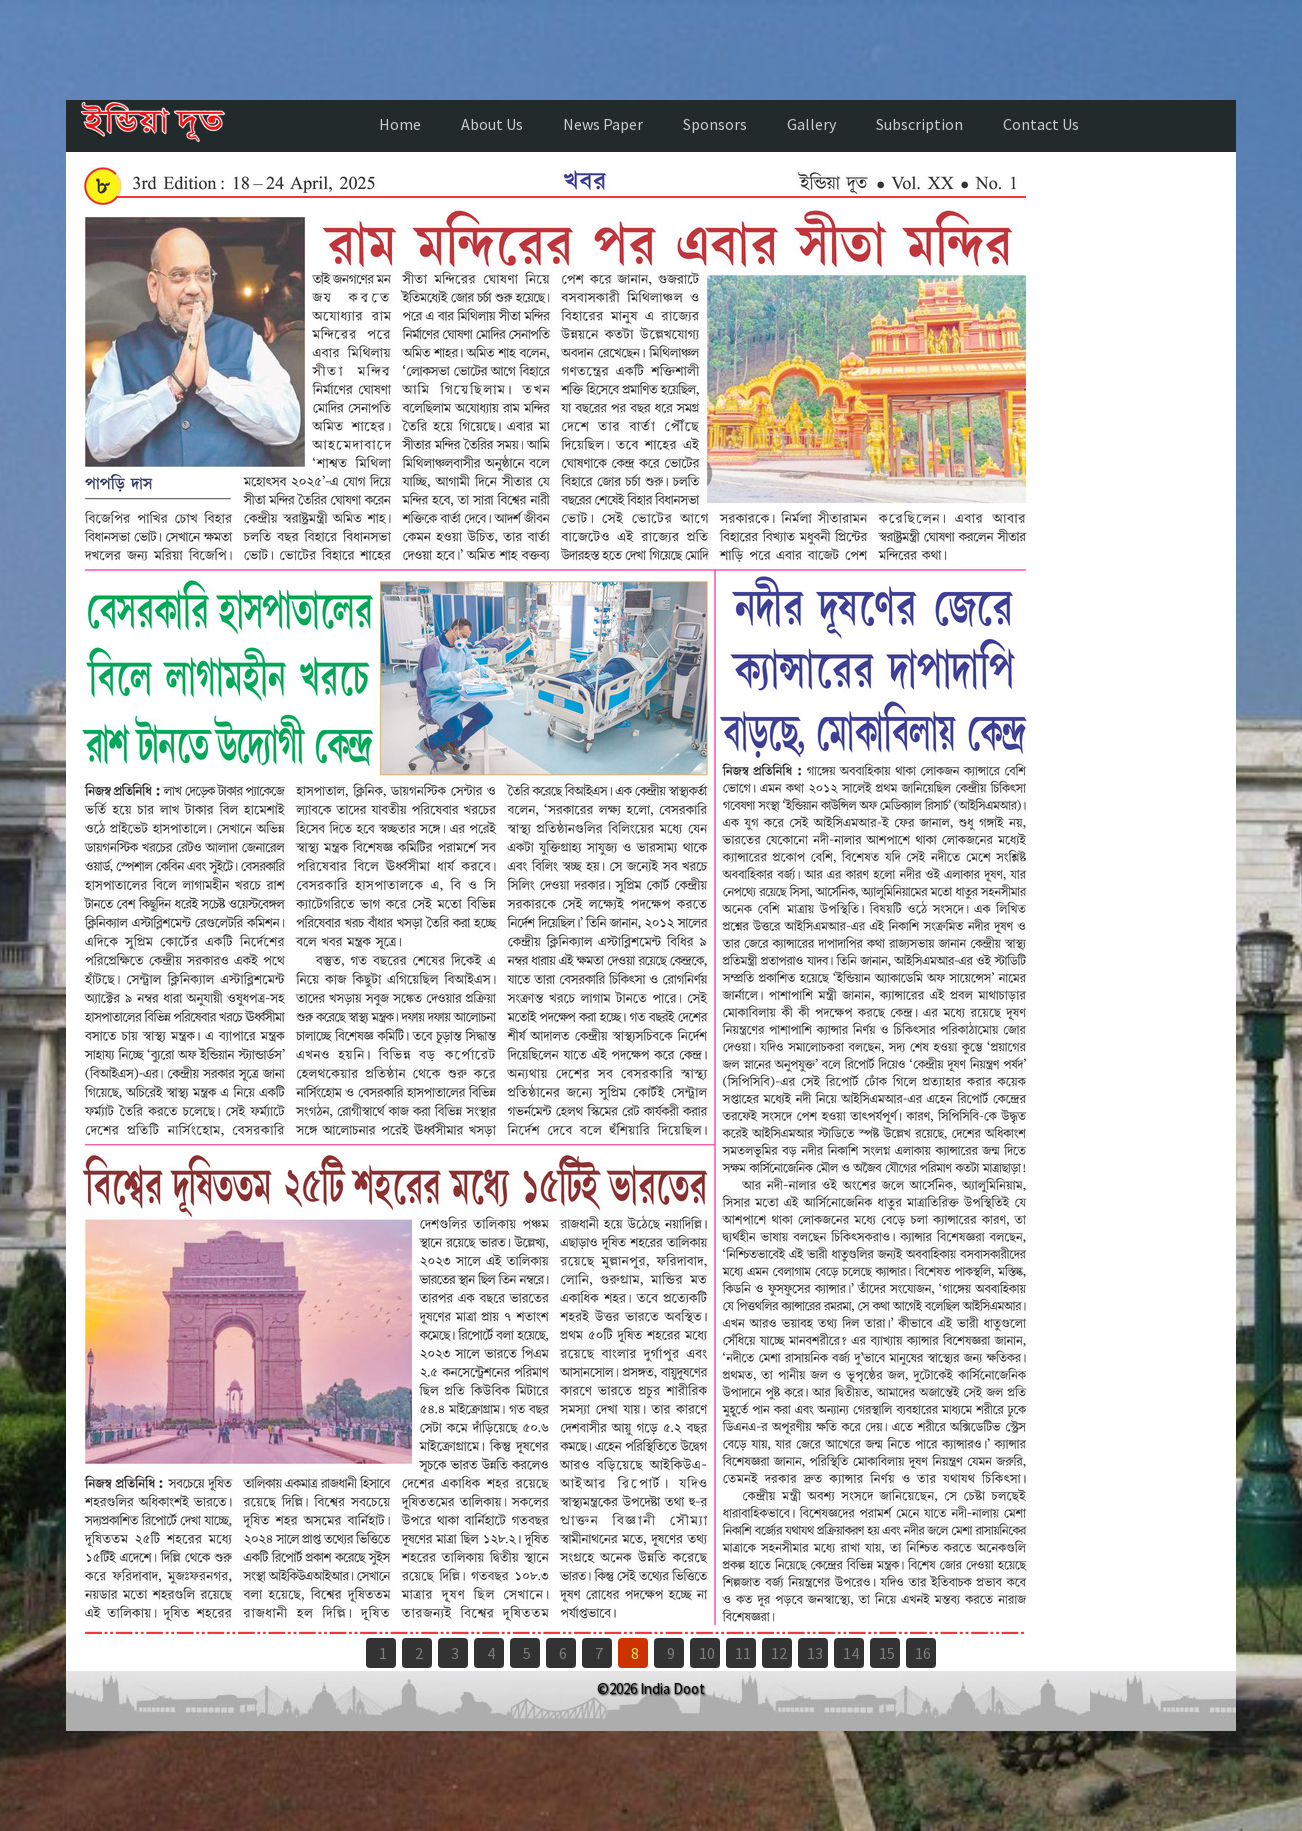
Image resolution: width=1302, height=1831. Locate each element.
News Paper (603, 124)
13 (815, 1653)
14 (851, 1653)
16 (923, 1653)
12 (779, 1653)
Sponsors (715, 124)
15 (887, 1653)
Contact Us (1041, 124)
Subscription (919, 124)
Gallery (811, 124)
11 (743, 1653)
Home (400, 124)
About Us (492, 124)
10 (707, 1653)
